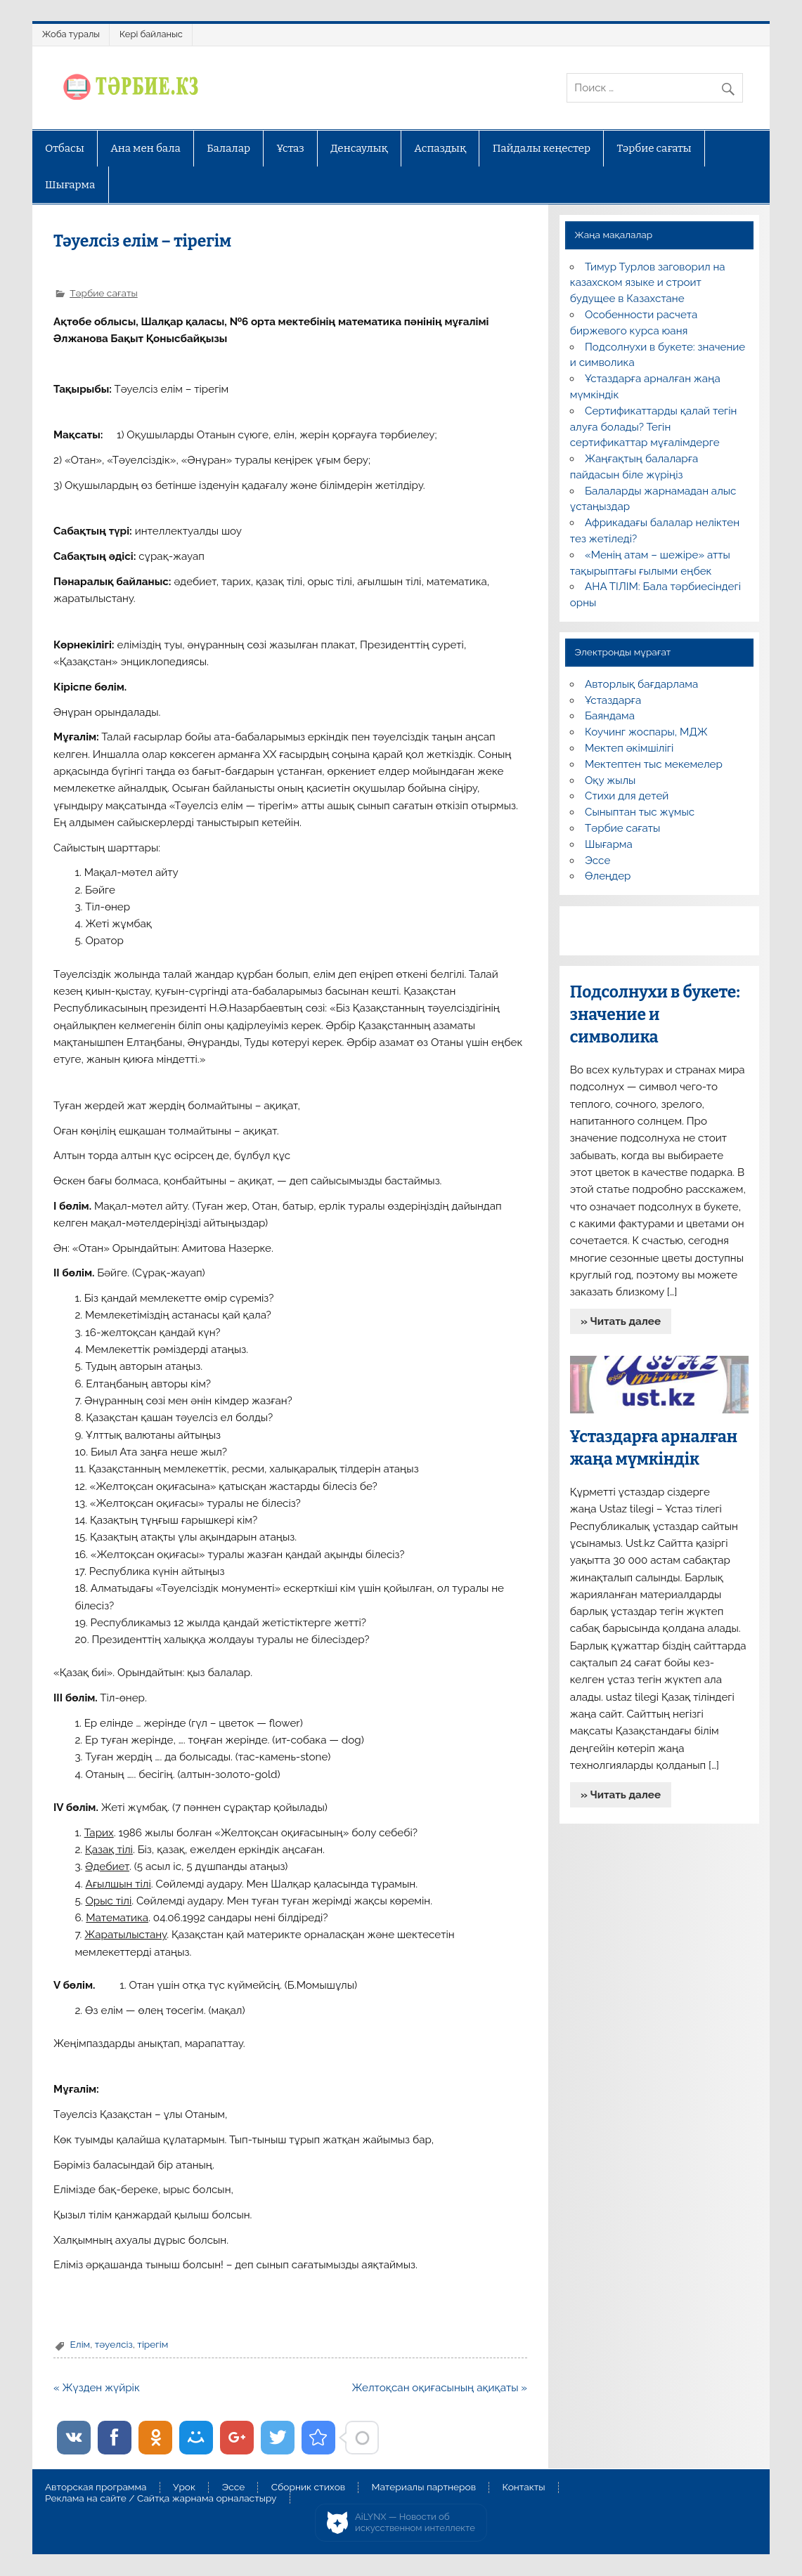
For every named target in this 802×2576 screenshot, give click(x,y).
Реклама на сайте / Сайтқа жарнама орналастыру (161, 2499)
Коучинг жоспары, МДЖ (646, 732)
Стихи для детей (626, 796)
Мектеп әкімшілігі (629, 748)
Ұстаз (290, 148)
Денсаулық (359, 148)
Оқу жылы (610, 780)
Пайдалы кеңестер (541, 148)
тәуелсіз (114, 2344)
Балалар (228, 148)
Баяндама (610, 716)
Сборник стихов (308, 2487)
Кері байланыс (151, 34)
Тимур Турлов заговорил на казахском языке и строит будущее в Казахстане (647, 283)
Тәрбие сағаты (654, 148)
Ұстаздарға (613, 700)
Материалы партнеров (424, 2487)
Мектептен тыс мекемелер (654, 764)
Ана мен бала (145, 148)
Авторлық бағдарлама (641, 684)
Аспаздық (440, 148)
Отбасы (64, 148)
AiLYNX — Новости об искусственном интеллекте (415, 2522)
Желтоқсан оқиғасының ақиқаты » (440, 2387)
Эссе (597, 860)
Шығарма (70, 184)
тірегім (152, 2344)
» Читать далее (621, 1321)
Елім (80, 2344)
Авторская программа (96, 2487)
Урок (184, 2487)
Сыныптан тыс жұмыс (639, 812)
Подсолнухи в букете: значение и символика (655, 1015)
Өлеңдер (607, 876)
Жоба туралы (71, 34)
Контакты (523, 2487)
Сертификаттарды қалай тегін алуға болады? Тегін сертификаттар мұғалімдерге (653, 427)
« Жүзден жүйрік (96, 2387)
